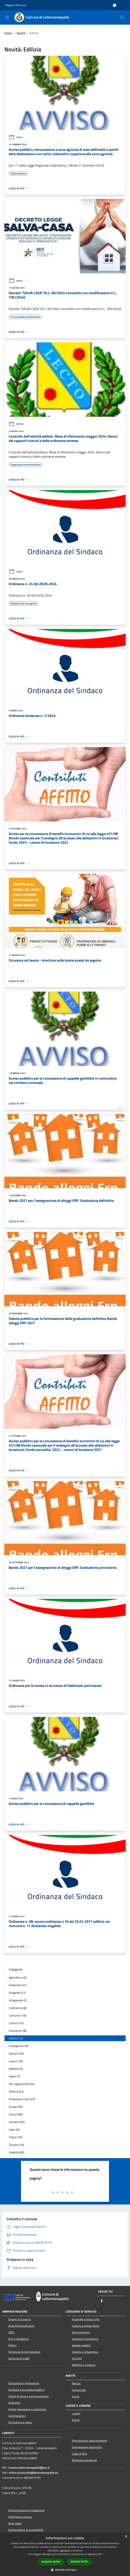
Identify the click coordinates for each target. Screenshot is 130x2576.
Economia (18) (17, 2031)
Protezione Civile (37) (22, 2099)
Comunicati (79, 2390)
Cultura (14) (16, 2023)
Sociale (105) (17, 2122)
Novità (21, 33)
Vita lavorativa (81, 2332)
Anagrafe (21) (17, 1992)
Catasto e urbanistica (85, 2352)
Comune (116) (17, 2015)
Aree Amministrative (21, 2326)
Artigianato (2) (18, 2000)
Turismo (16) (16, 2145)
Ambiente (14, 2403)
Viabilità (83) (16, 2152)
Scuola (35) (15, 2107)
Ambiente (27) (17, 1985)
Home (8, 33)
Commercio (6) (17, 2008)
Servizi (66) (16, 2114)
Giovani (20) (16, 2053)
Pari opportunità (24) (21, 2084)
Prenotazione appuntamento (89, 2440)
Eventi (76, 2420)
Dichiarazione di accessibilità (25, 2530)
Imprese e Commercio (85, 2339)
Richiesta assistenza (84, 2460)
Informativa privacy (20, 2517)
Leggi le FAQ (79, 2453)
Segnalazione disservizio (87, 2447)
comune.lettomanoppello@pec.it (29, 2467)
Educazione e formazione (23, 2383)
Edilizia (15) (16, 2038)
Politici (12, 2345)
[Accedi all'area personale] (114, 5)
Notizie (16, 424)
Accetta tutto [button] (51, 2561)
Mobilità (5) (16, 2069)
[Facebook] (101, 2301)
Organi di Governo (19, 2319)
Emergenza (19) (18, 2046)
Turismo (77, 2358)
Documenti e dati (18, 2358)
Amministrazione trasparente (26, 2510)
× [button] (126, 2536)
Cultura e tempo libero (85, 2326)
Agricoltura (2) (17, 1977)
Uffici (11, 2332)
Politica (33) (16, 2091)
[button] (65, 2570)
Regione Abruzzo (15, 5)
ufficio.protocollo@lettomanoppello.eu (33, 2472)
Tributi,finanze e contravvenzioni (28, 2396)
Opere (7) (14, 2076)
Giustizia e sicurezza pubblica (26, 2390)
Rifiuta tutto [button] (79, 2561)
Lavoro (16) (16, 2061)
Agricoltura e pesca (20, 2422)
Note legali (15, 2523)
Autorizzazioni (17, 2416)
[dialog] (65, 2554)
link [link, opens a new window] (100, 2554)
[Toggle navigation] (7, 17)
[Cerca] (122, 17)
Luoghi (76, 2413)
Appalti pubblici (81, 2345)
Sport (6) (14, 2129)
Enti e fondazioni (18, 2339)
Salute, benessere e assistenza (27, 2409)
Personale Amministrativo (24, 2352)
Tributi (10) (15, 2137)
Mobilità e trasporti (83, 2365)
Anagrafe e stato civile (85, 2319)
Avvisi (15, 137)
